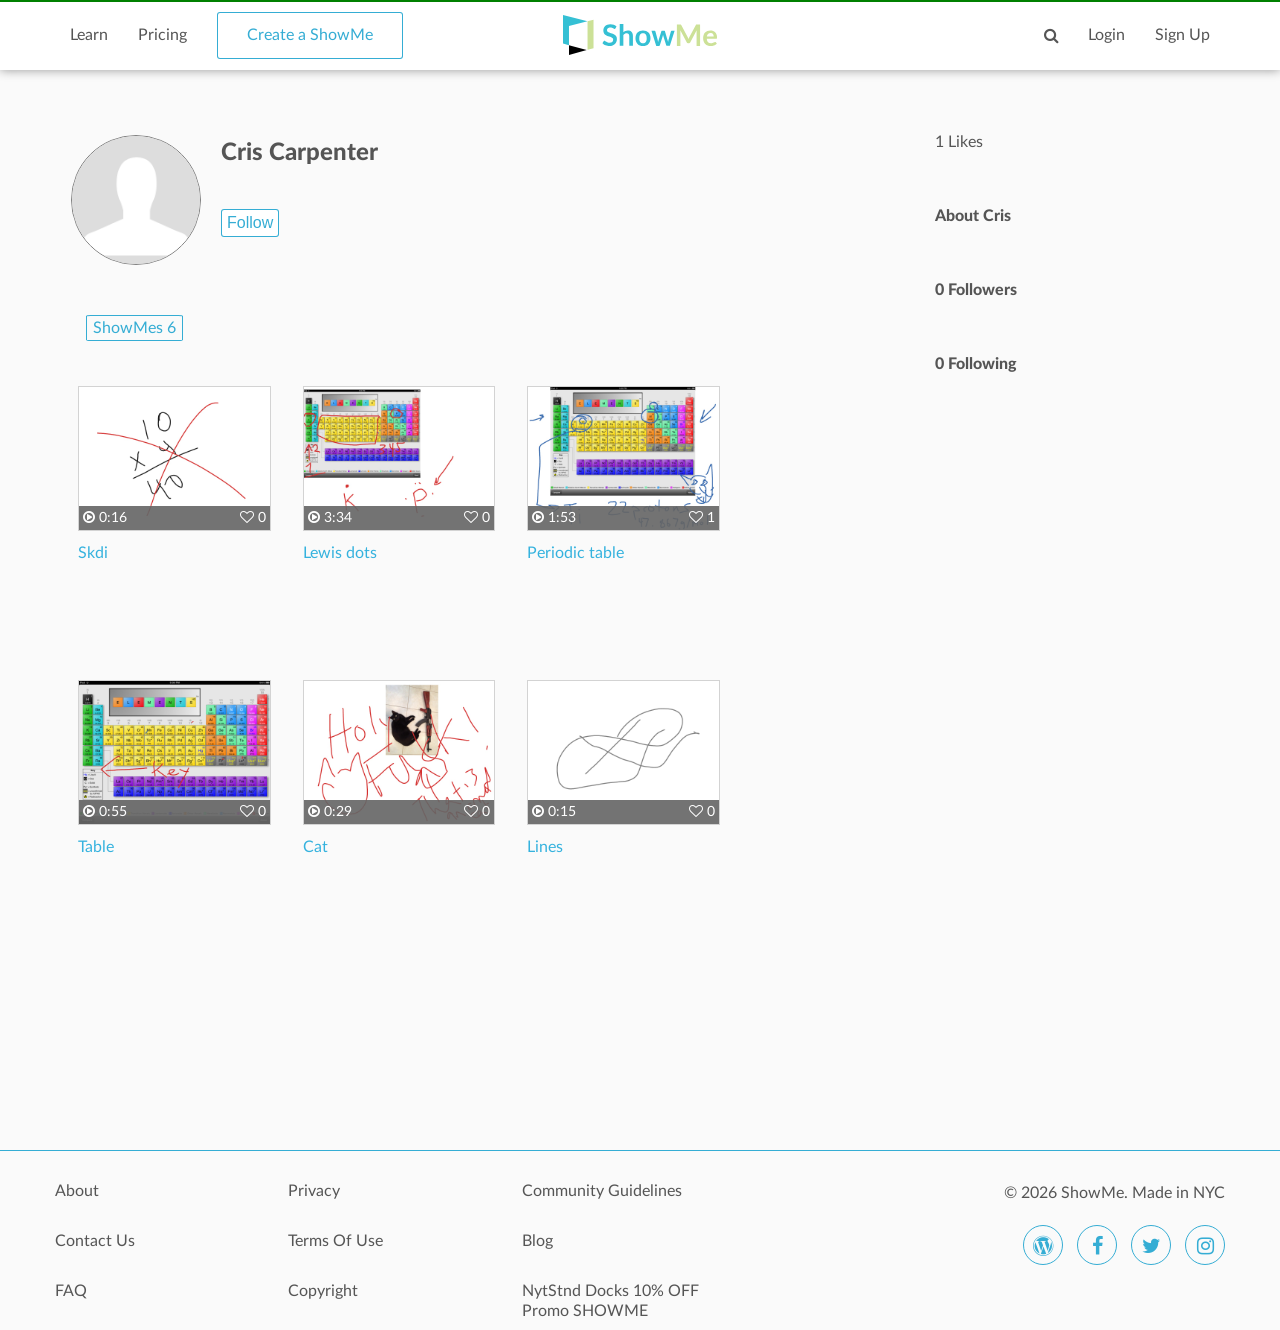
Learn (89, 35)
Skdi (93, 553)
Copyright (323, 1291)
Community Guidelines (602, 1191)
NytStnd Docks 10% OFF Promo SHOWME (610, 1301)
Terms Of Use (335, 1241)
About (77, 1191)
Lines (545, 847)
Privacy (314, 1191)
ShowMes (134, 328)
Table (96, 847)
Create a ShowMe (310, 35)
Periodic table (575, 553)
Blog (537, 1241)
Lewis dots (340, 553)
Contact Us (95, 1241)
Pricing (162, 35)
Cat (315, 847)
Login (1106, 35)
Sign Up (1182, 35)
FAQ (71, 1291)
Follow (250, 222)
